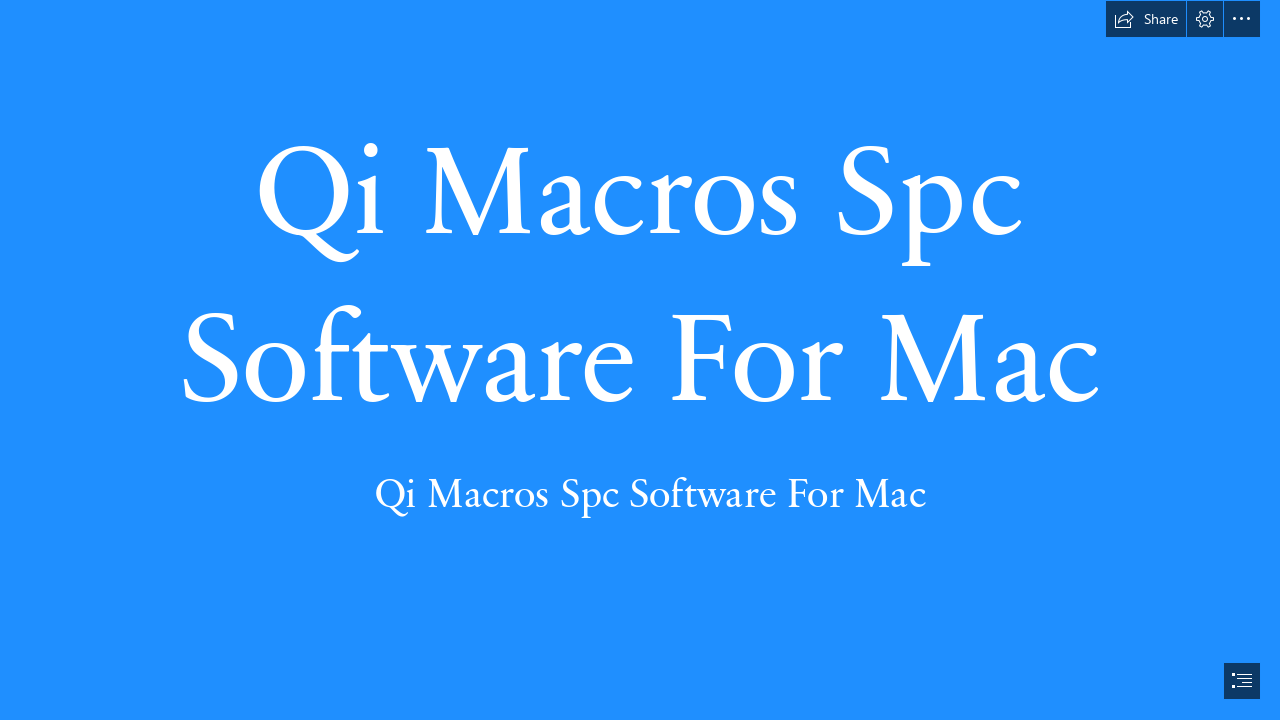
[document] (640, 360)
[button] (1146, 19)
